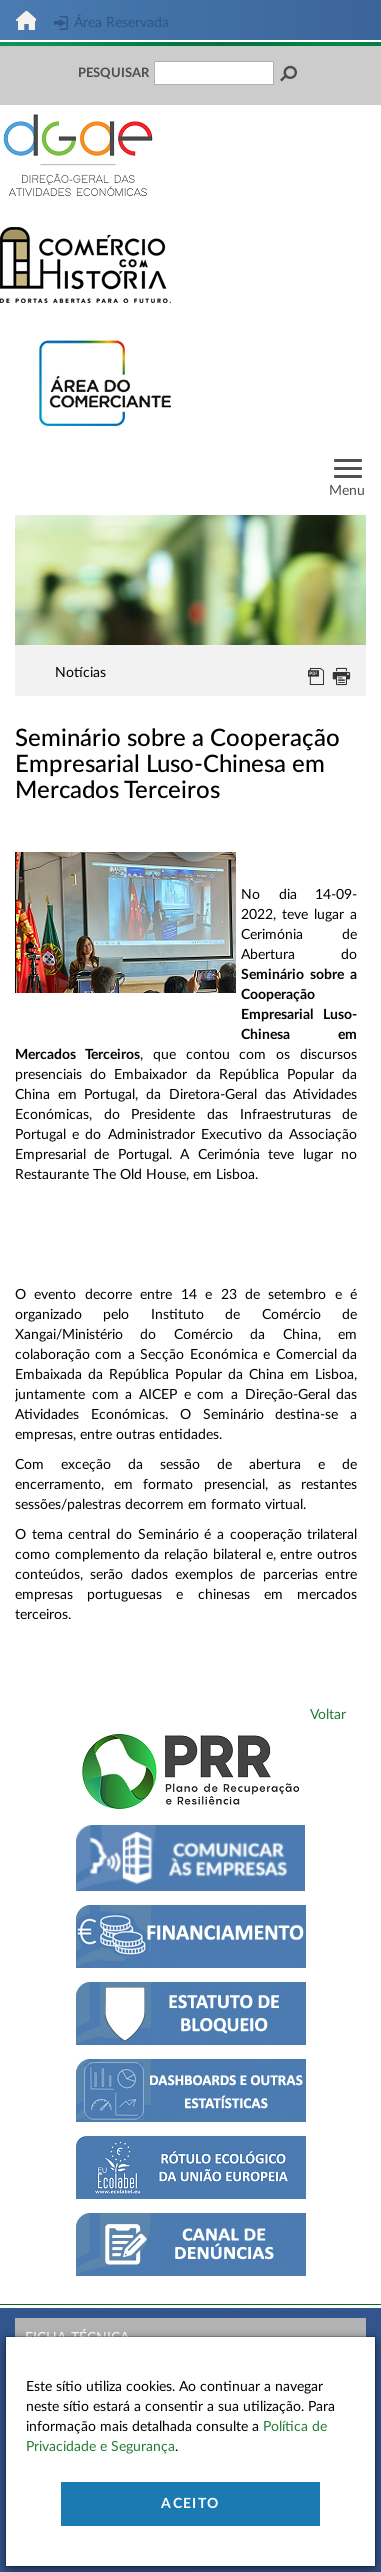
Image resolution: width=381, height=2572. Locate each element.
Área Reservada (111, 23)
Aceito (190, 2504)
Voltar (328, 1715)
